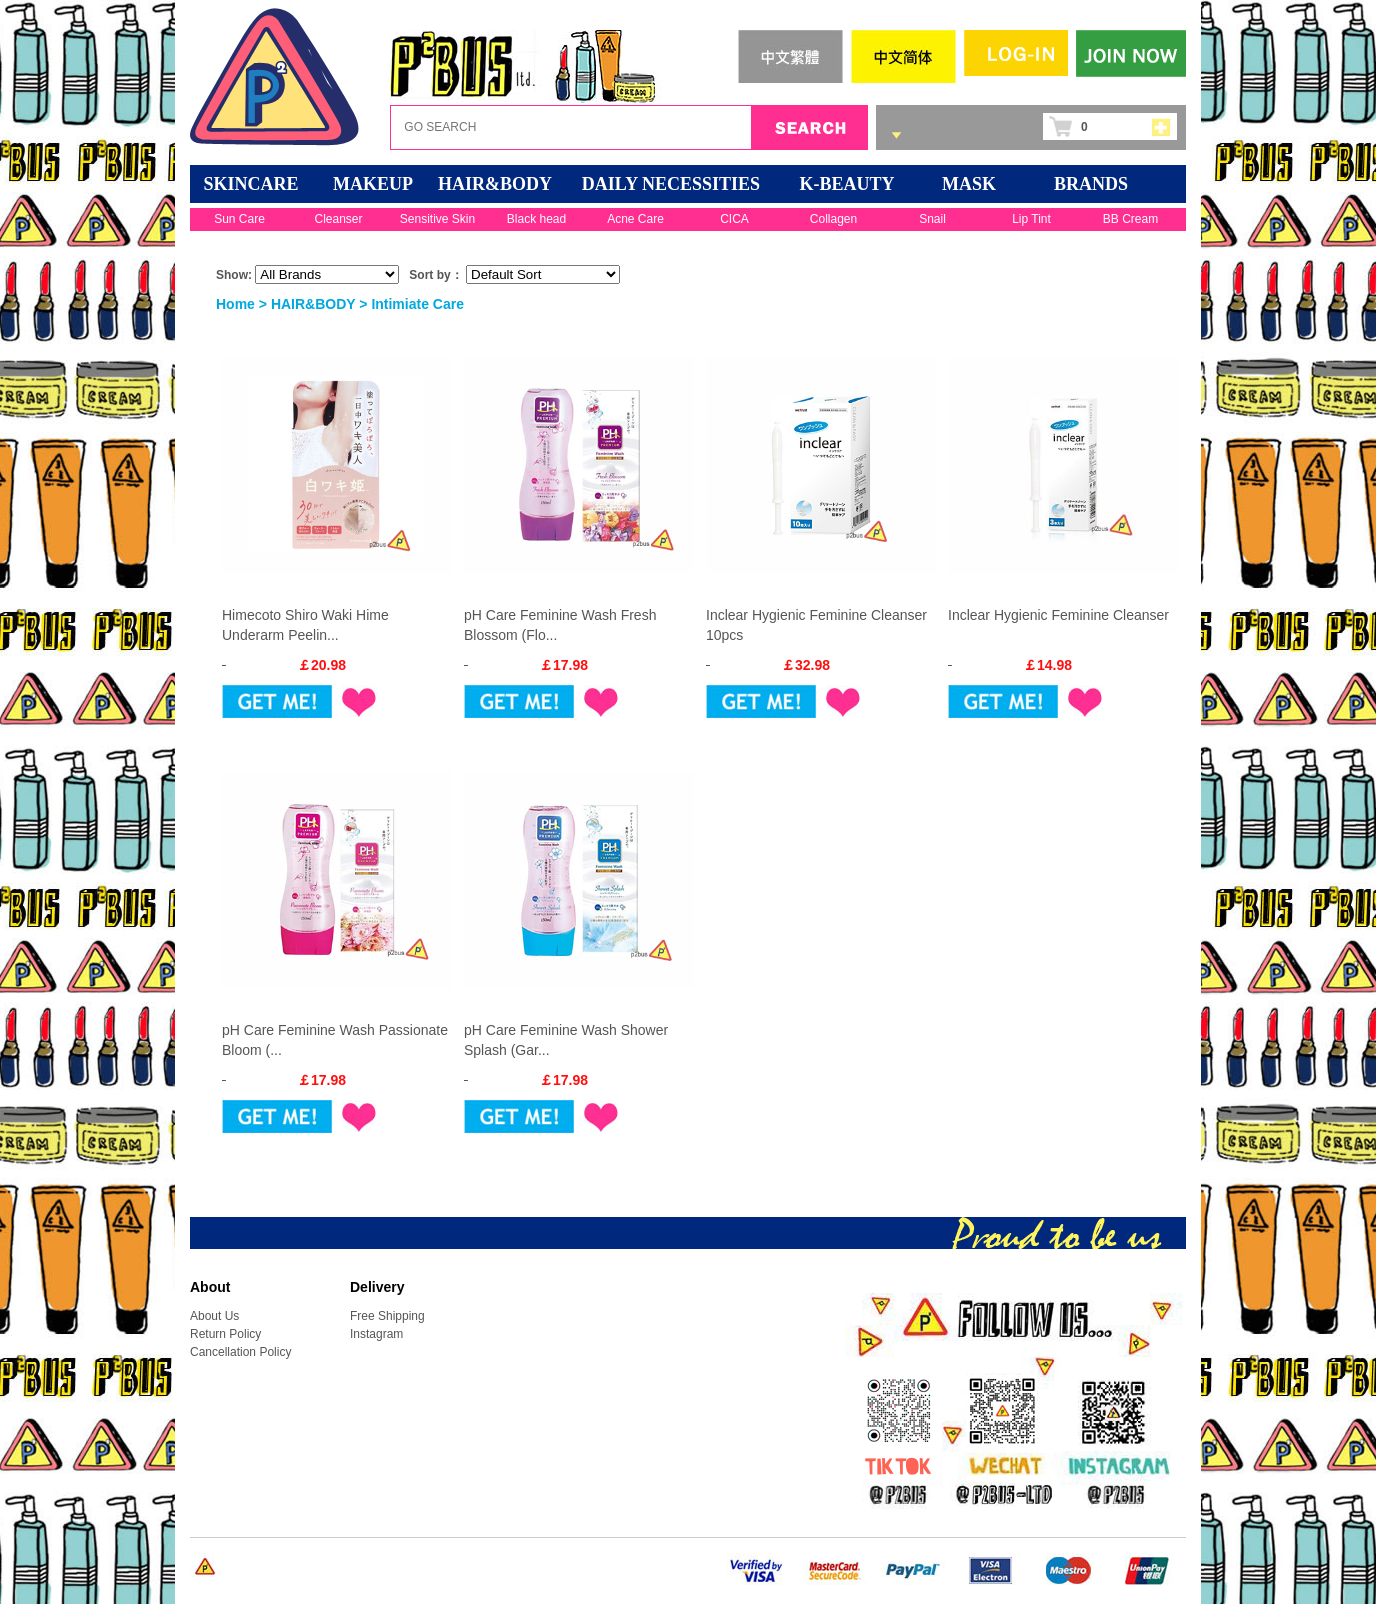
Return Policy (225, 1334)
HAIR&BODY (495, 184)
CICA (734, 219)
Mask (969, 184)
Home (235, 304)
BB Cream (1130, 219)
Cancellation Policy (240, 1352)
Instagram (376, 1334)
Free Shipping (387, 1316)
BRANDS (1091, 184)
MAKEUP (373, 184)
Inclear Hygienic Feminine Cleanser (1058, 615)
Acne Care (635, 219)
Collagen (833, 219)
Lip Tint (1031, 219)
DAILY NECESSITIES (671, 184)
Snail (932, 219)
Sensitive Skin (437, 219)
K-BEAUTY (846, 184)
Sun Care (239, 219)
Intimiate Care (417, 304)
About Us (214, 1316)
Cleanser (338, 219)
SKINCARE (250, 184)
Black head (536, 219)
